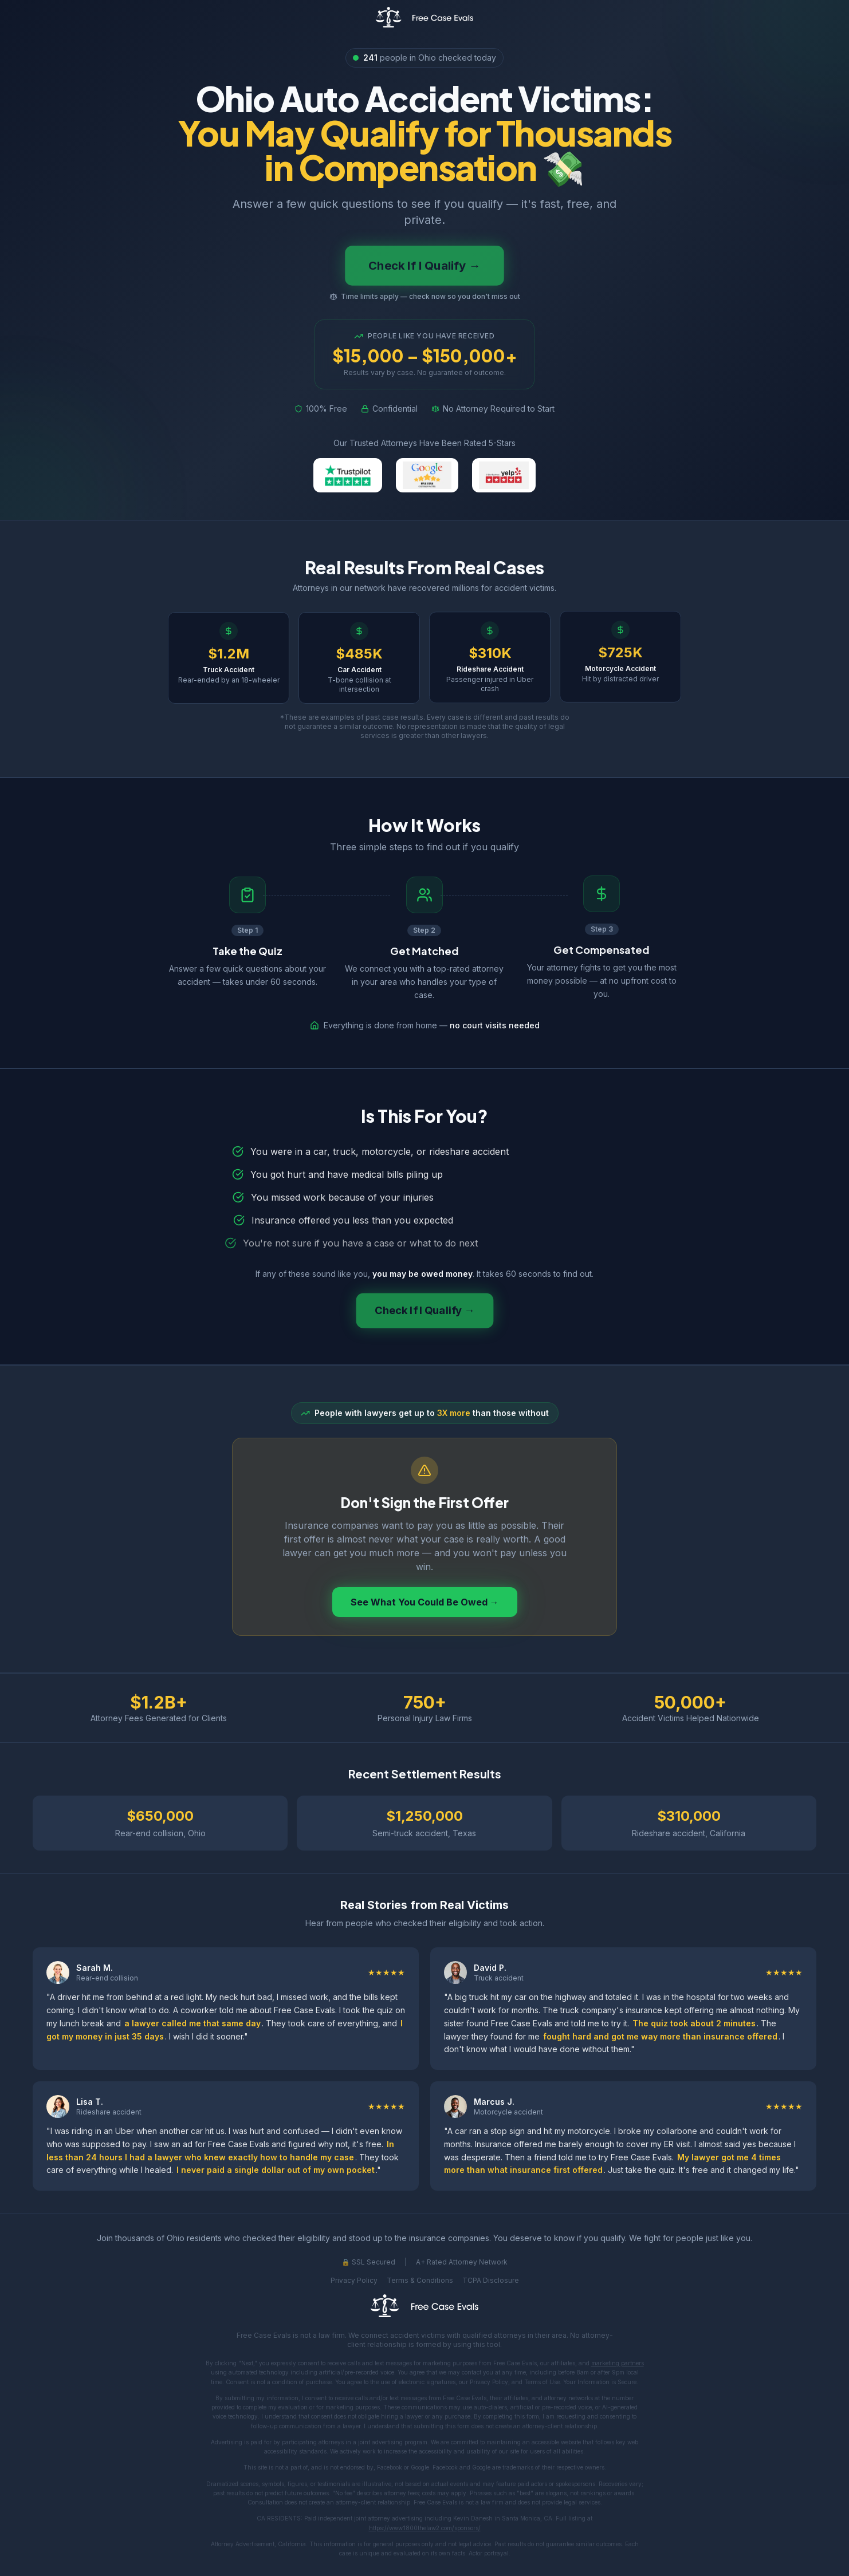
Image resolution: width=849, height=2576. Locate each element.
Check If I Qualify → (424, 266)
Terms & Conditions (420, 2280)
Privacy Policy (354, 2280)
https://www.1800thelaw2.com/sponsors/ (425, 2527)
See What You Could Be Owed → (425, 1602)
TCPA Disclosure (490, 2280)
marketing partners (617, 2363)
